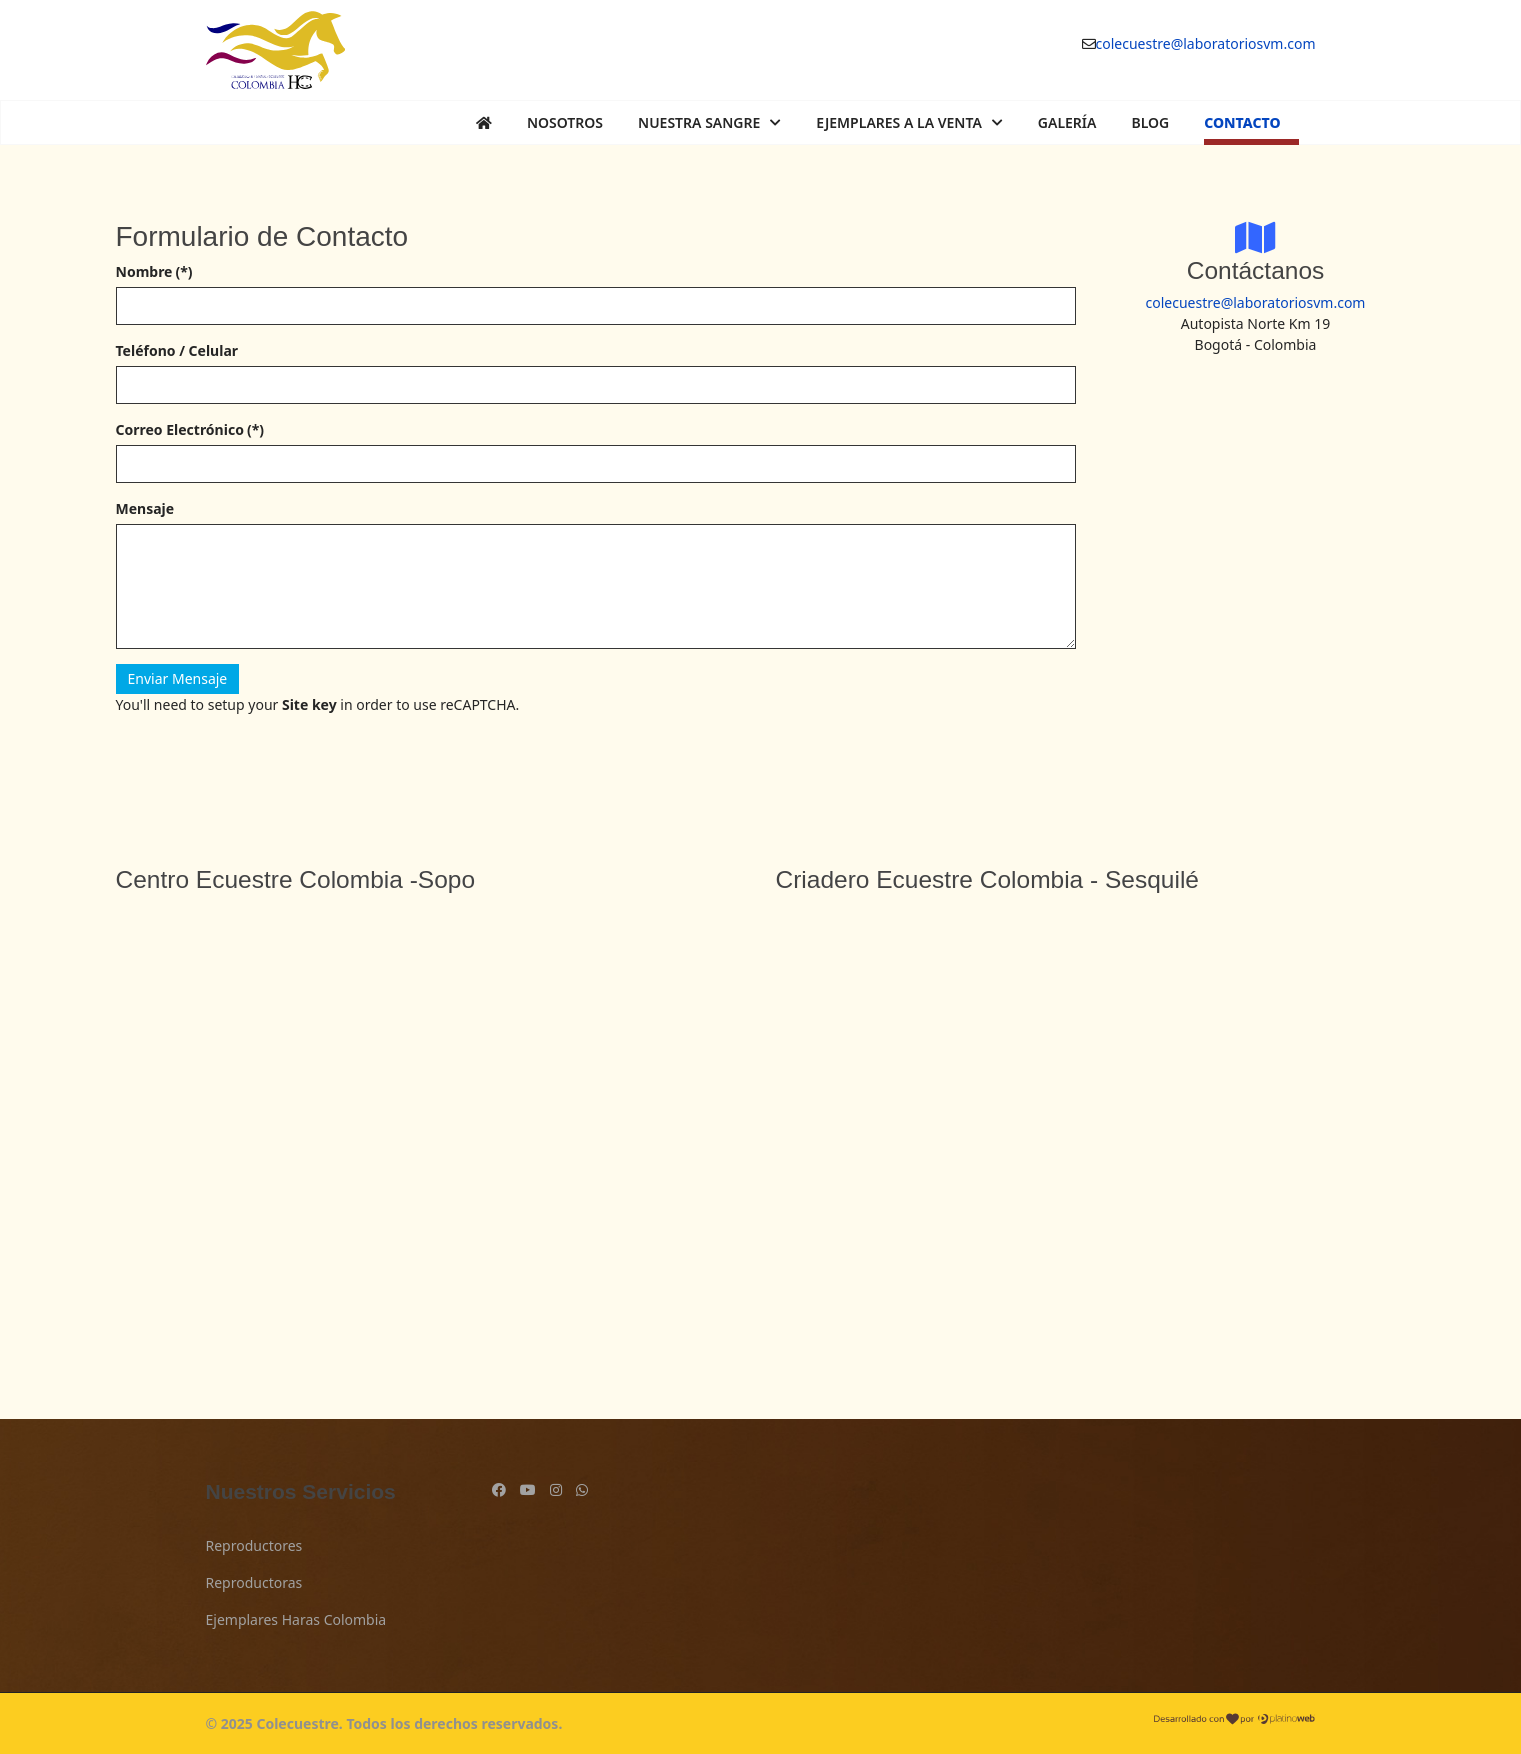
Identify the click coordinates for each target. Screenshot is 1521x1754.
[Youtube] (528, 1489)
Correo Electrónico (190, 429)
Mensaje (145, 508)
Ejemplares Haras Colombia (296, 1619)
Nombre (154, 271)
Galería (1067, 122)
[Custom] (582, 1489)
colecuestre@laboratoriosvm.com (1206, 43)
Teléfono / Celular (177, 350)
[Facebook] (499, 1489)
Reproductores (254, 1545)
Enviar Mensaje (178, 678)
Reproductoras (254, 1582)
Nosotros (565, 122)
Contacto (1242, 122)
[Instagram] (556, 1489)
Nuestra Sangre (699, 122)
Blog (1150, 122)
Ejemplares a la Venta (899, 122)
